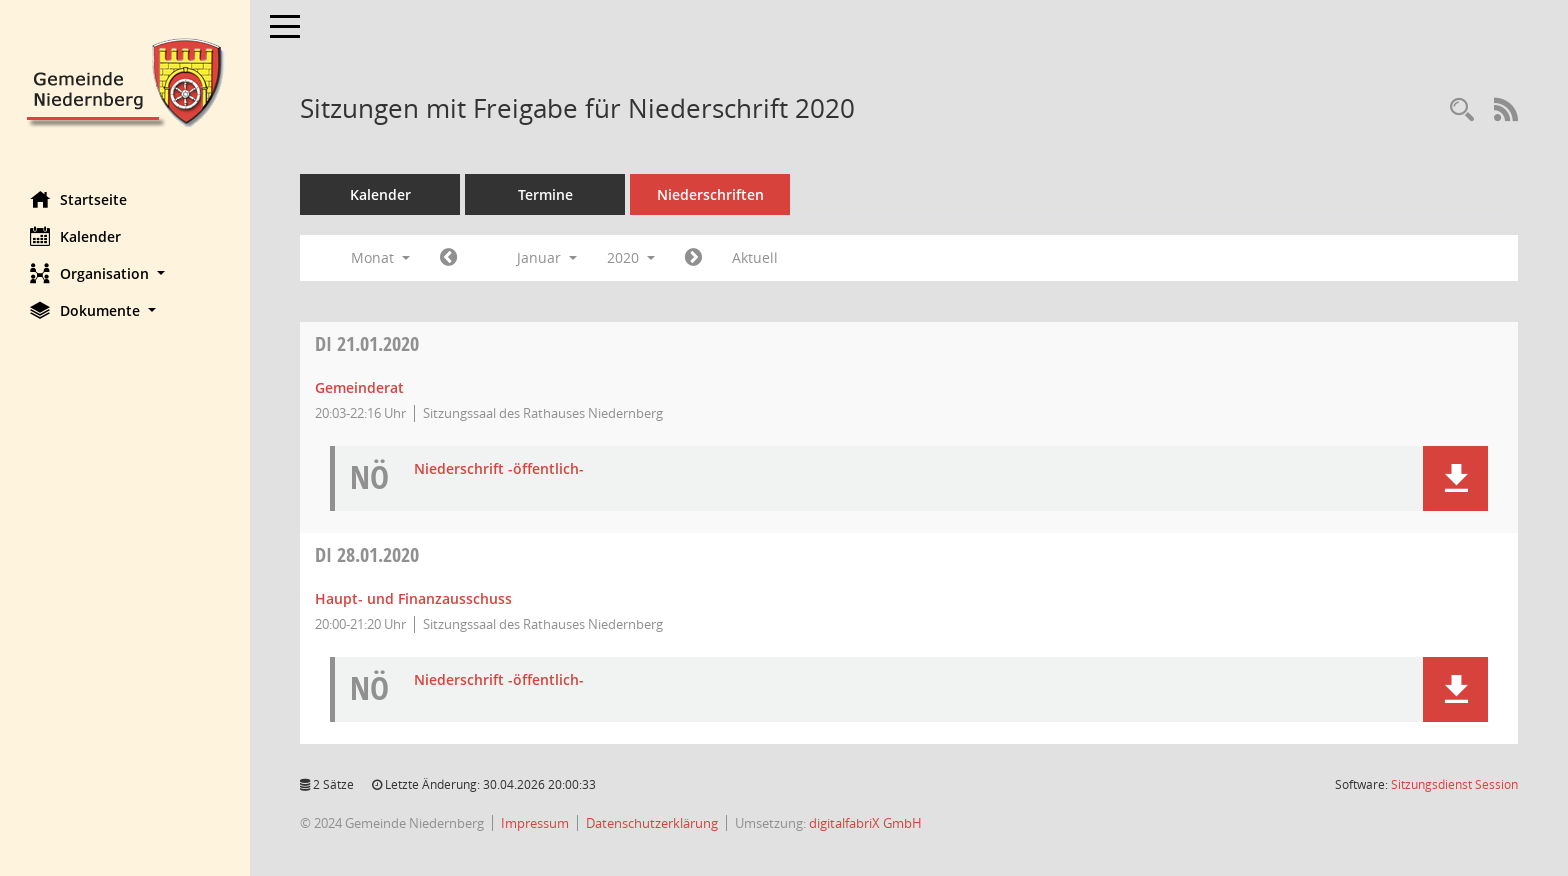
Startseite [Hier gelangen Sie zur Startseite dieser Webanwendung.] (78, 199)
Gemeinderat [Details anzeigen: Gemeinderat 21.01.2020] (359, 387)
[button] (125, 273)
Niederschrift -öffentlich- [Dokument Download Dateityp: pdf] (499, 469)
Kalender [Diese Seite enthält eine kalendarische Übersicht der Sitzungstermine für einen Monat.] (75, 236)
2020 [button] (631, 257)
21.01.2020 (367, 343)
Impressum (535, 823)
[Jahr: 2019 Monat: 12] (448, 258)
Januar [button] (547, 257)
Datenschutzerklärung (652, 823)
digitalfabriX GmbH (865, 823)
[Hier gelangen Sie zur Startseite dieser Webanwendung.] (125, 80)
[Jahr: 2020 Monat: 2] (693, 258)
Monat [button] (380, 257)
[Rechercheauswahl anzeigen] (1462, 110)
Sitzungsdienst (1454, 784)
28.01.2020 (367, 554)
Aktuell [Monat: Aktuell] (755, 257)
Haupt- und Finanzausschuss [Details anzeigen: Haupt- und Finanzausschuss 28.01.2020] (413, 598)
